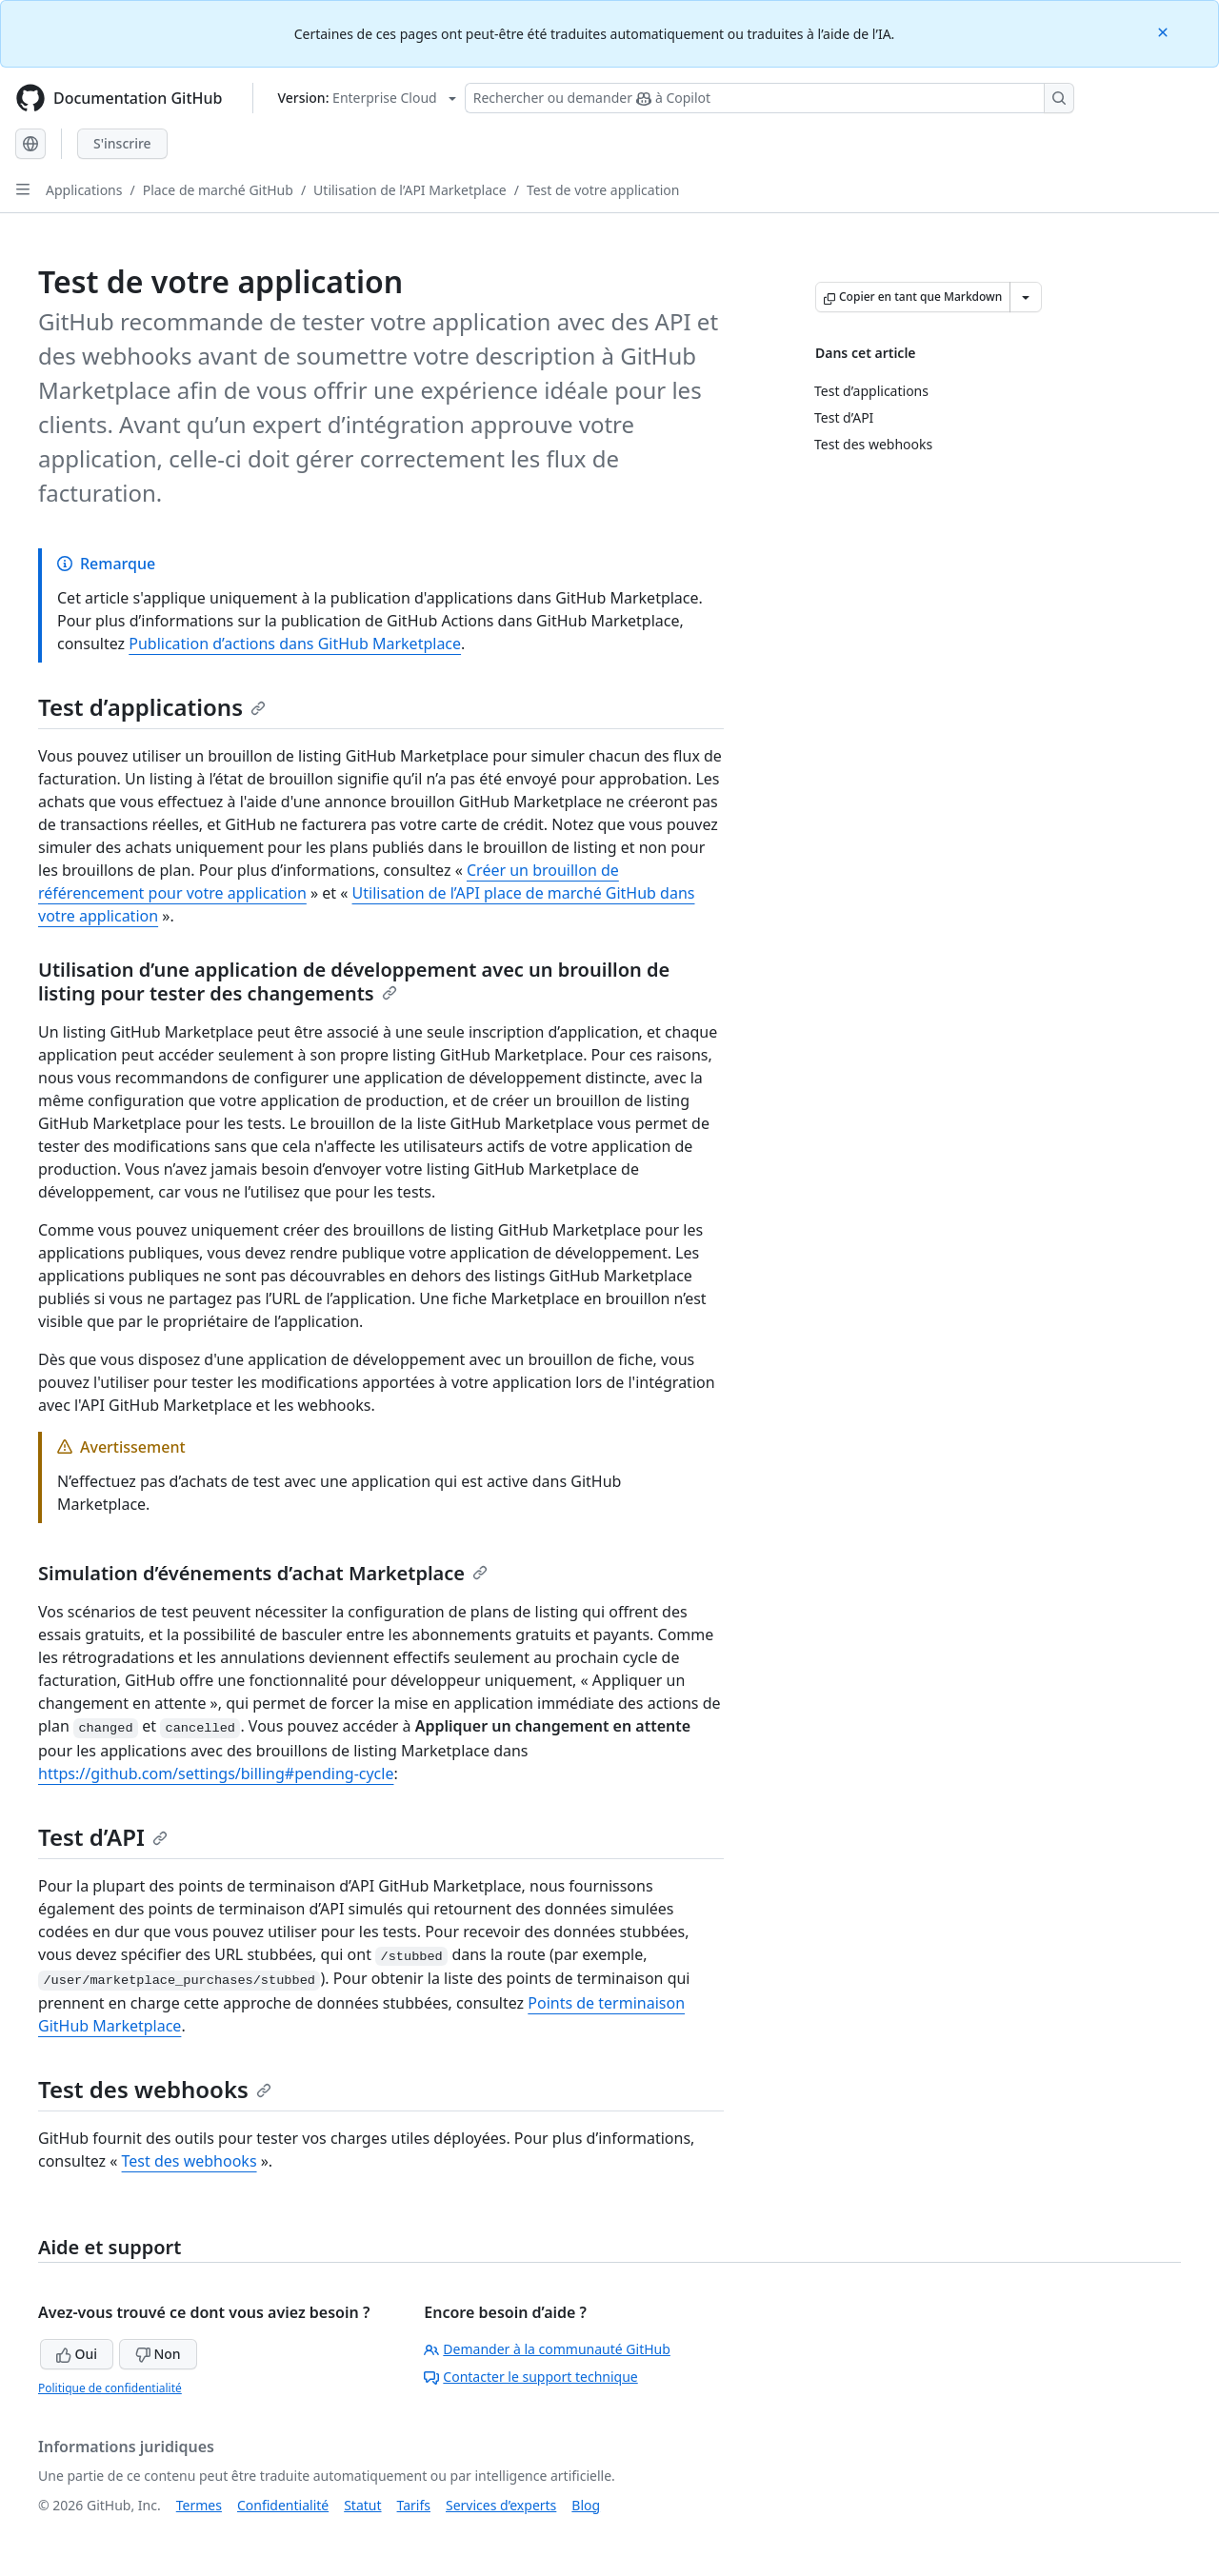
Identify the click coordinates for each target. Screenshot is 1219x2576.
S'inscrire (122, 143)
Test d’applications (152, 707)
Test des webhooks (154, 2089)
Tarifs (413, 2505)
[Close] (1164, 31)
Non (158, 2354)
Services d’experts (501, 2505)
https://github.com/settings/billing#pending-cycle (215, 1773)
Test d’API (103, 1837)
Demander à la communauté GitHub (547, 2349)
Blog (585, 2505)
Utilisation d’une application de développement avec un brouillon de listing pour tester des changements (353, 981)
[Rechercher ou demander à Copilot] (769, 98)
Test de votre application (603, 190)
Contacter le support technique (530, 2377)
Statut (362, 2505)
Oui (76, 2354)
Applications (84, 190)
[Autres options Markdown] (1025, 297)
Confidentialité (283, 2505)
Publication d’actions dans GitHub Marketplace (295, 643)
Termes (199, 2505)
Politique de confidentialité (110, 2388)
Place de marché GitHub (218, 190)
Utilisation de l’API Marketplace (410, 190)
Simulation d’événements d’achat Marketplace (263, 1573)
